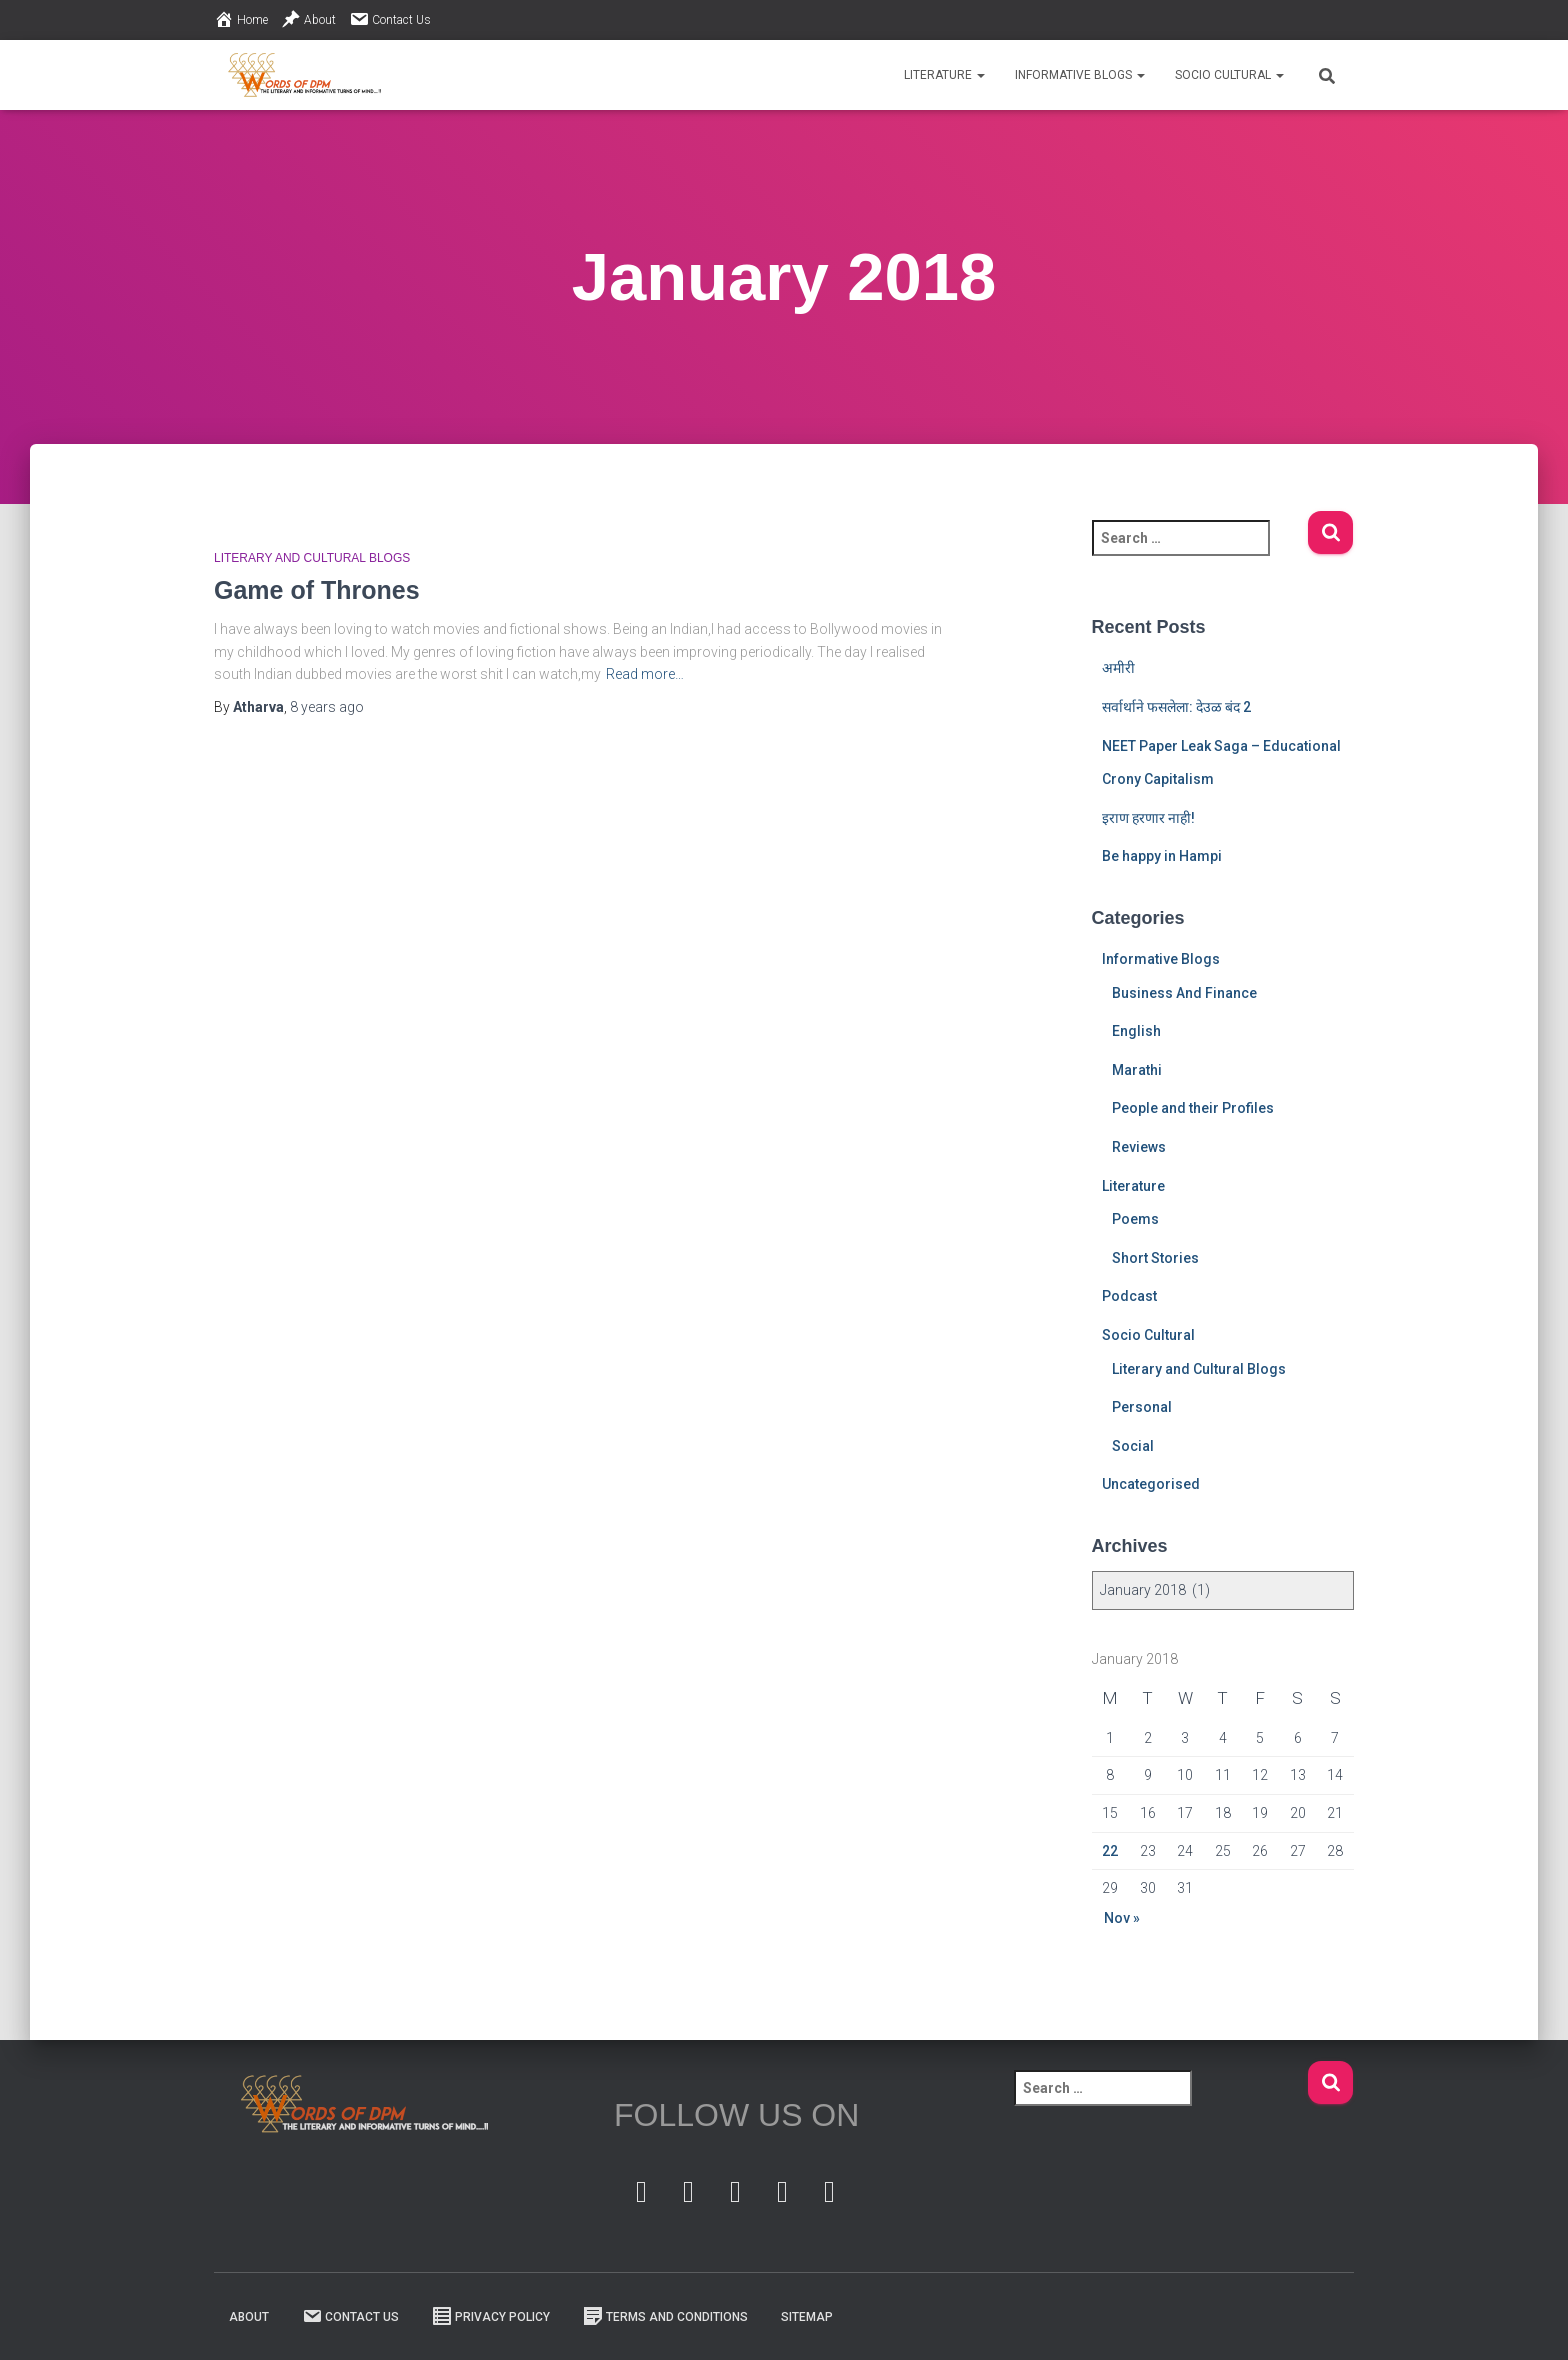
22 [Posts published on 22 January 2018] (1110, 1851)
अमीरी (1118, 668)
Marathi (1137, 1070)
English (1136, 1031)
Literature (944, 75)
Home (241, 19)
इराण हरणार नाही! (1148, 818)
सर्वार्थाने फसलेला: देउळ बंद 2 (1176, 707)
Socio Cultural (1229, 75)
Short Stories (1155, 1258)
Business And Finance (1184, 993)
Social (1133, 1446)
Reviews (1139, 1147)
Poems (1135, 1219)
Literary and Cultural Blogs (312, 558)
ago (327, 707)
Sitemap (807, 2317)
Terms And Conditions (665, 2316)
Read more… (645, 674)
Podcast (1129, 1296)
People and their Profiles (1193, 1108)
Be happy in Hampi (1162, 856)
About (308, 19)
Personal (1142, 1407)
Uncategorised (1151, 1484)
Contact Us (390, 19)
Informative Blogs (1080, 75)
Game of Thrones (317, 590)
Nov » (1122, 1918)
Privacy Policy (491, 2316)
